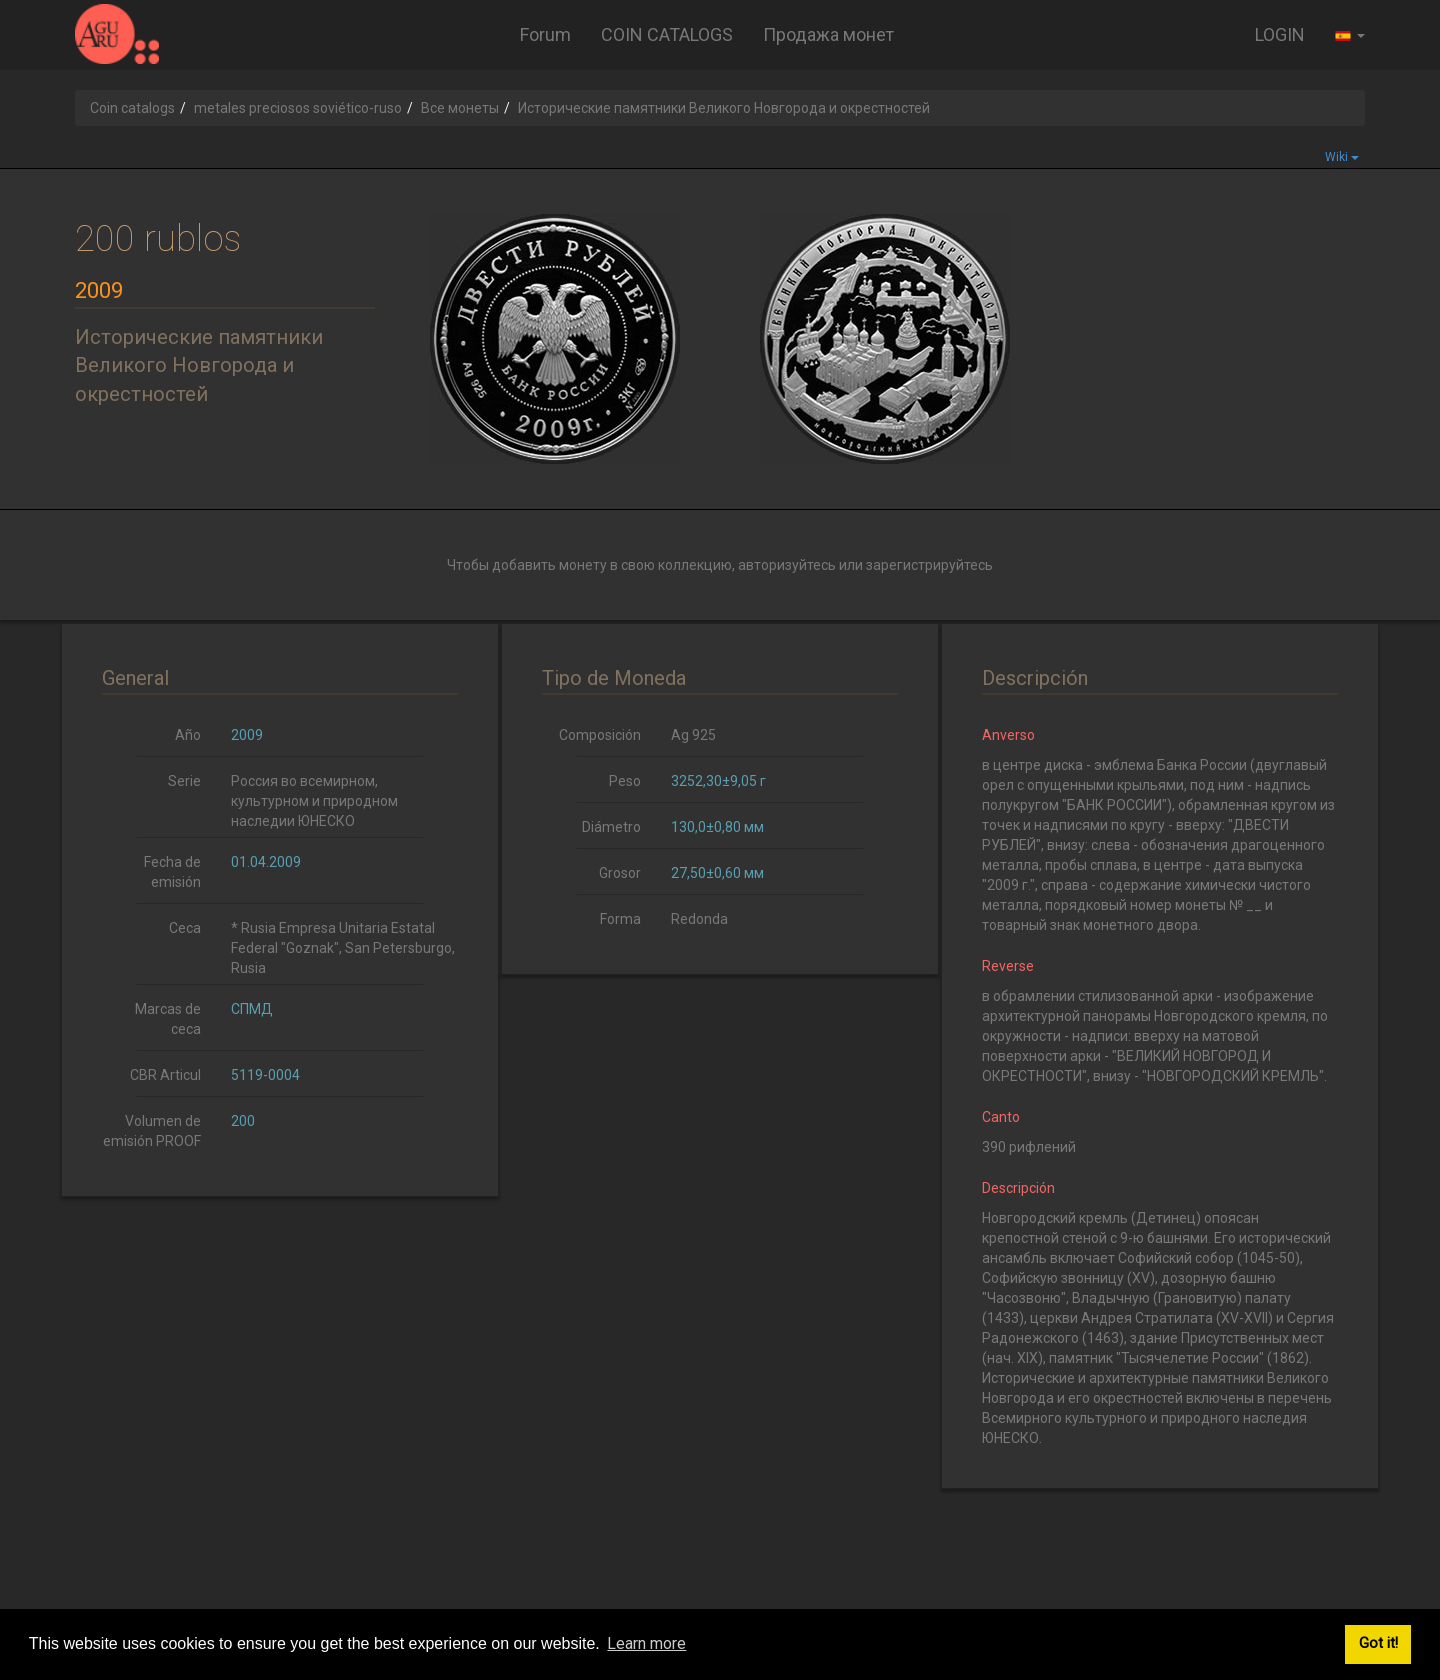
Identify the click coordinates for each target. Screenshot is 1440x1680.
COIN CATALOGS (667, 34)
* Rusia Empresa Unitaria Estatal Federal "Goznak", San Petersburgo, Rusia (343, 948)
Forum (545, 34)
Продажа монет (828, 34)
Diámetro (611, 827)
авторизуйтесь (787, 565)
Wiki (1342, 157)
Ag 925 (693, 735)
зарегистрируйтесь (929, 565)
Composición (600, 735)
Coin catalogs (132, 108)
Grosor (620, 873)
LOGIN (1280, 34)
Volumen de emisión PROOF (152, 1131)
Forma (620, 919)
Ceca (185, 928)
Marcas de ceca (168, 1019)
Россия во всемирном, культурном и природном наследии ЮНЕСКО (314, 801)
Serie (184, 781)
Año (188, 735)
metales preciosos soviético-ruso (298, 108)
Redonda (699, 919)
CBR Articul (165, 1075)
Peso (625, 781)
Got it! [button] (1378, 1643)
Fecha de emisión (172, 872)
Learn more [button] (646, 1643)
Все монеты (460, 108)
